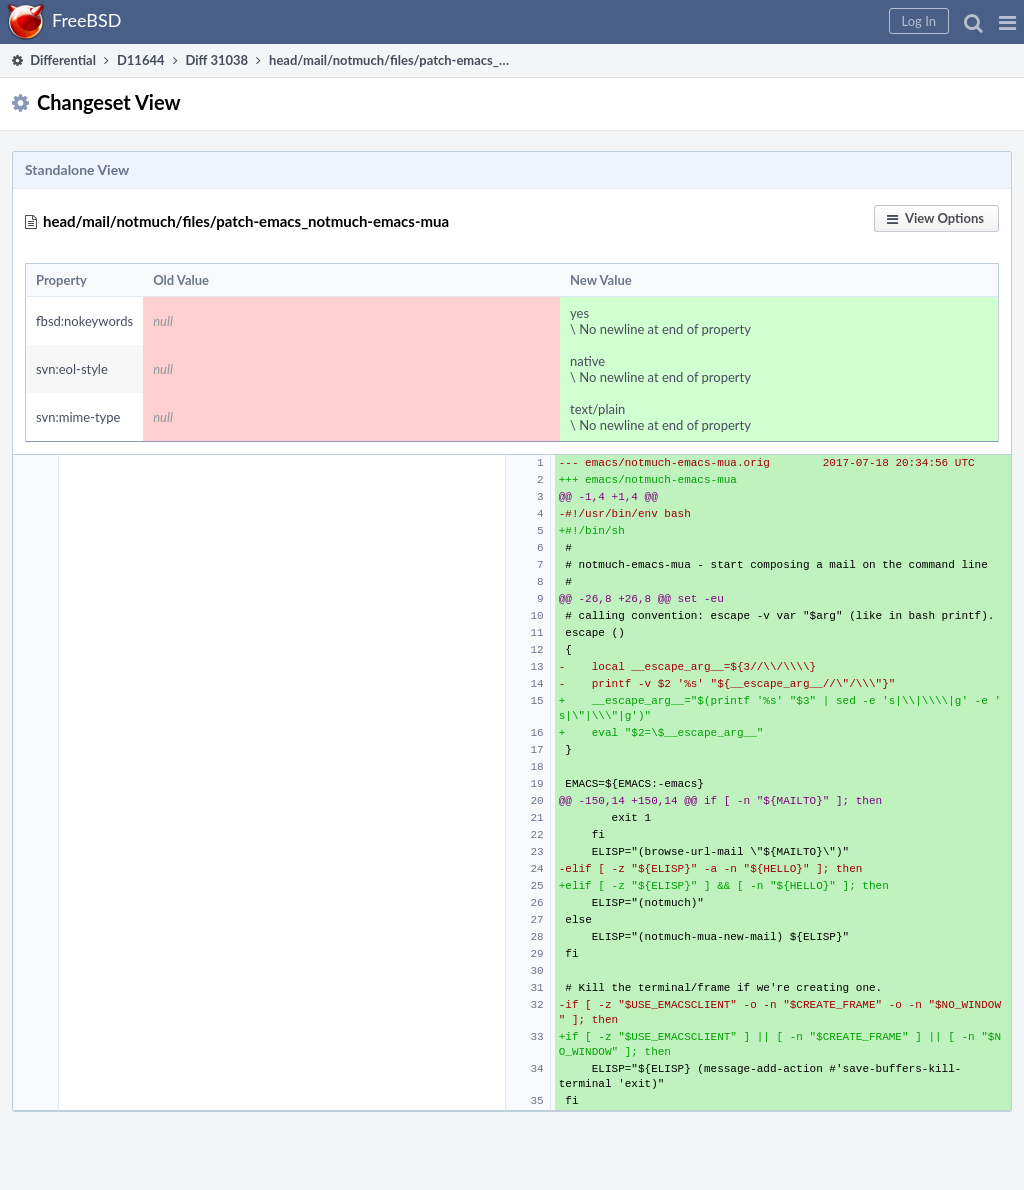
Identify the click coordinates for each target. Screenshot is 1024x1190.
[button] (1007, 22)
